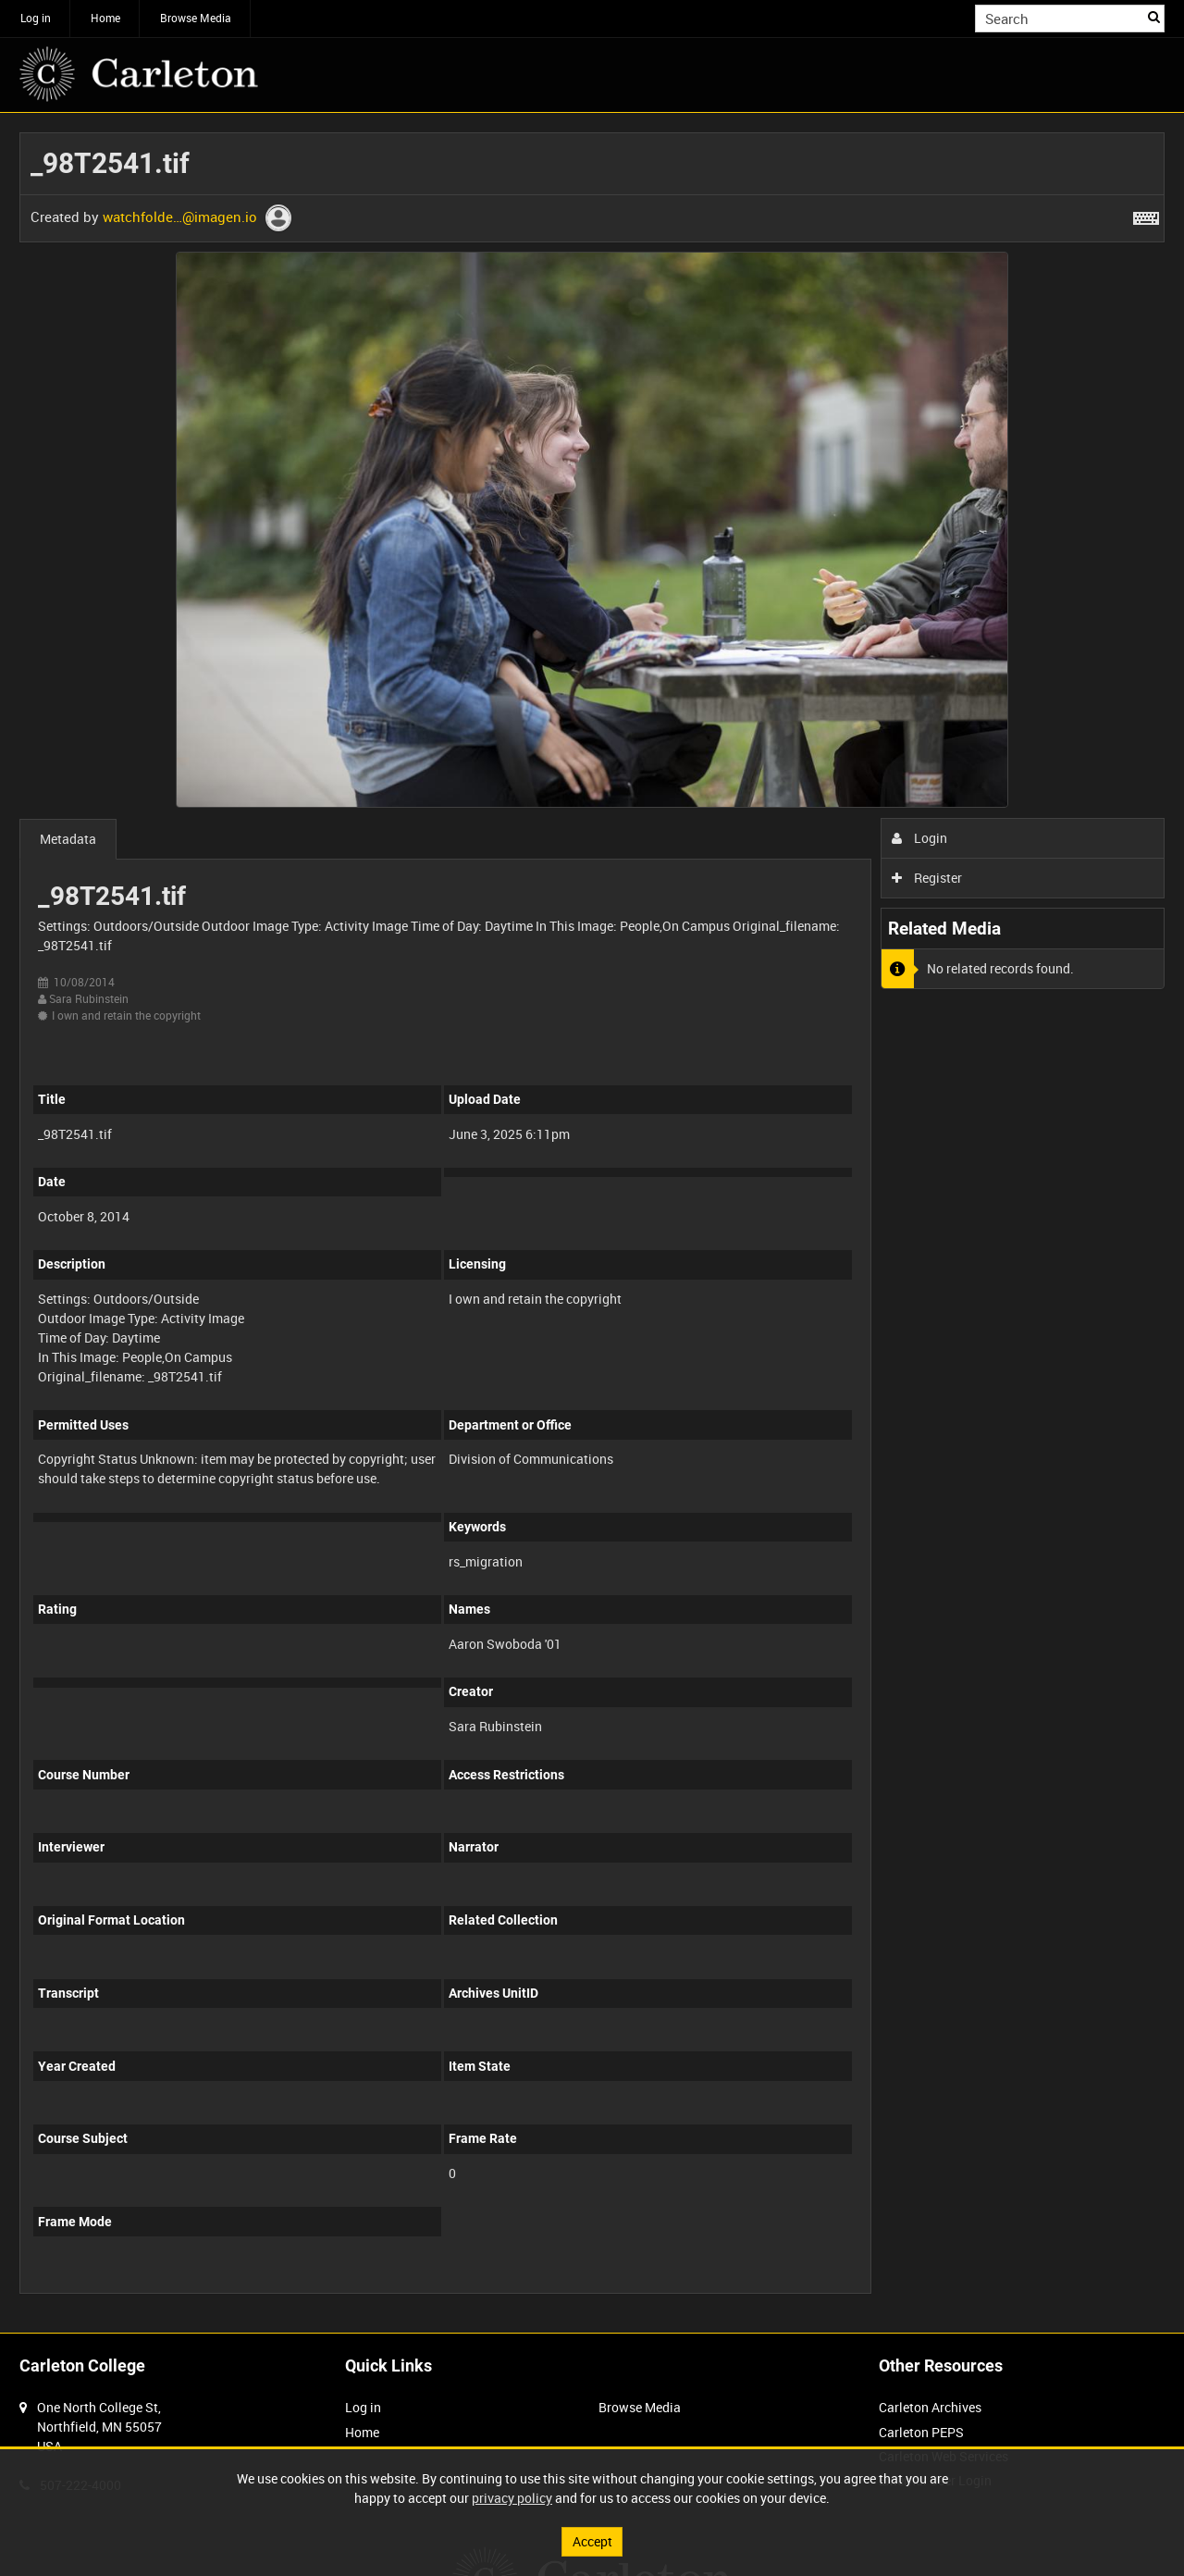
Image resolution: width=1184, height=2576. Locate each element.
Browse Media (195, 17)
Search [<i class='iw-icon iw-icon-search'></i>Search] (1154, 16)
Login (920, 838)
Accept (592, 2541)
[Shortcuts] (1146, 214)
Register (927, 877)
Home (105, 17)
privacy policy (512, 2498)
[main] (592, 1222)
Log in (35, 17)
